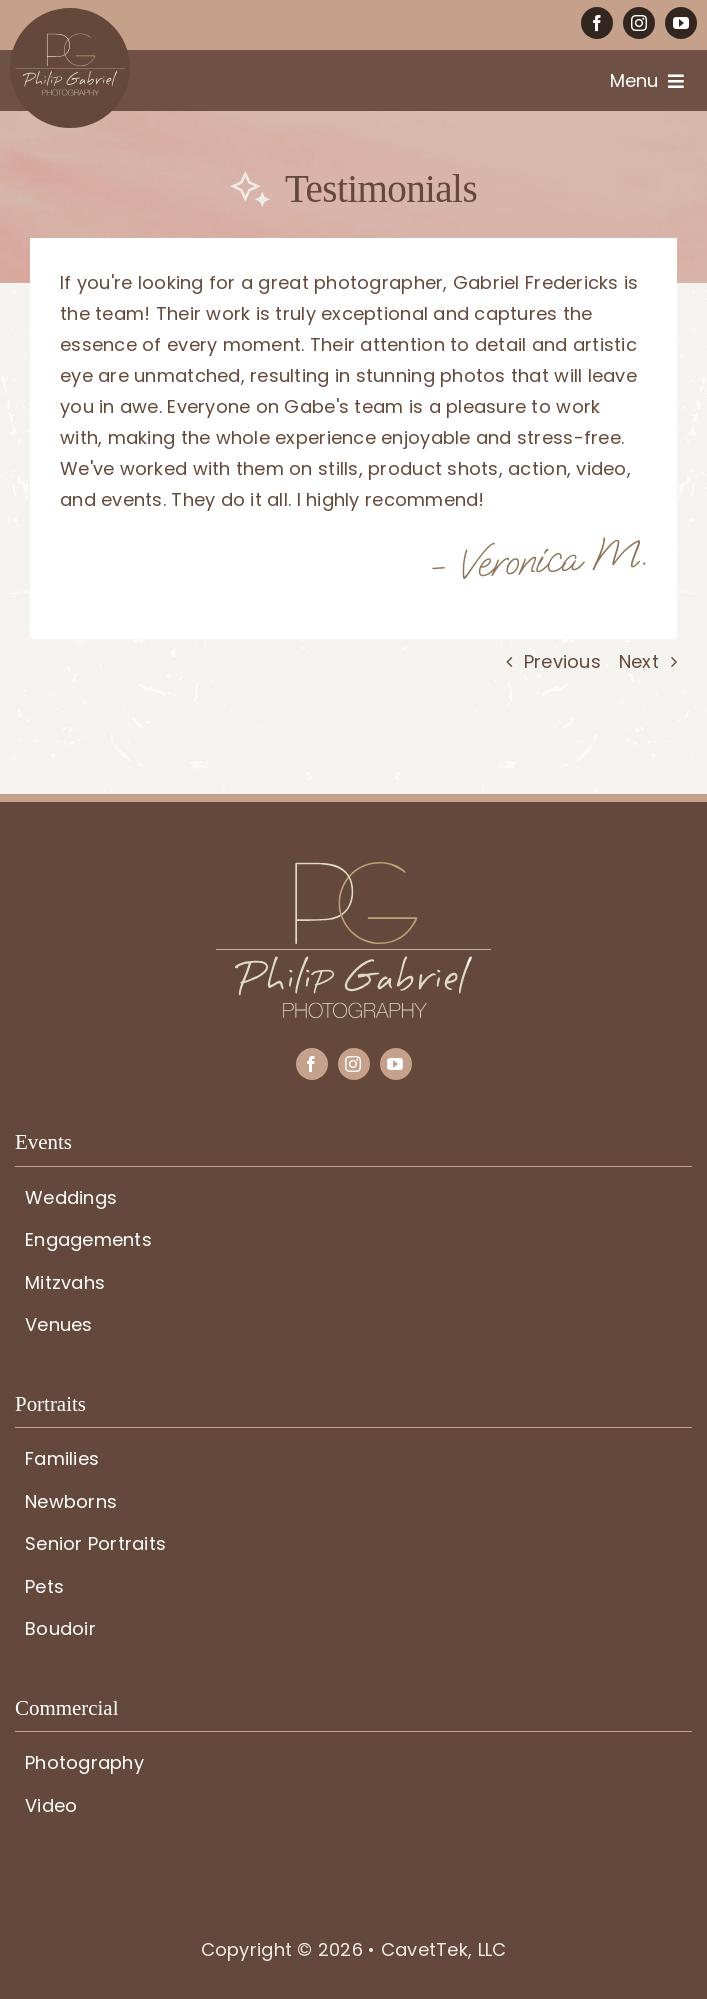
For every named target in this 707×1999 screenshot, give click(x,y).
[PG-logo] (353, 870)
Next (639, 661)
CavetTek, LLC (444, 1949)
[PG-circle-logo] (70, 16)
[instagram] (639, 23)
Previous (562, 661)
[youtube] (681, 23)
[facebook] (597, 23)
